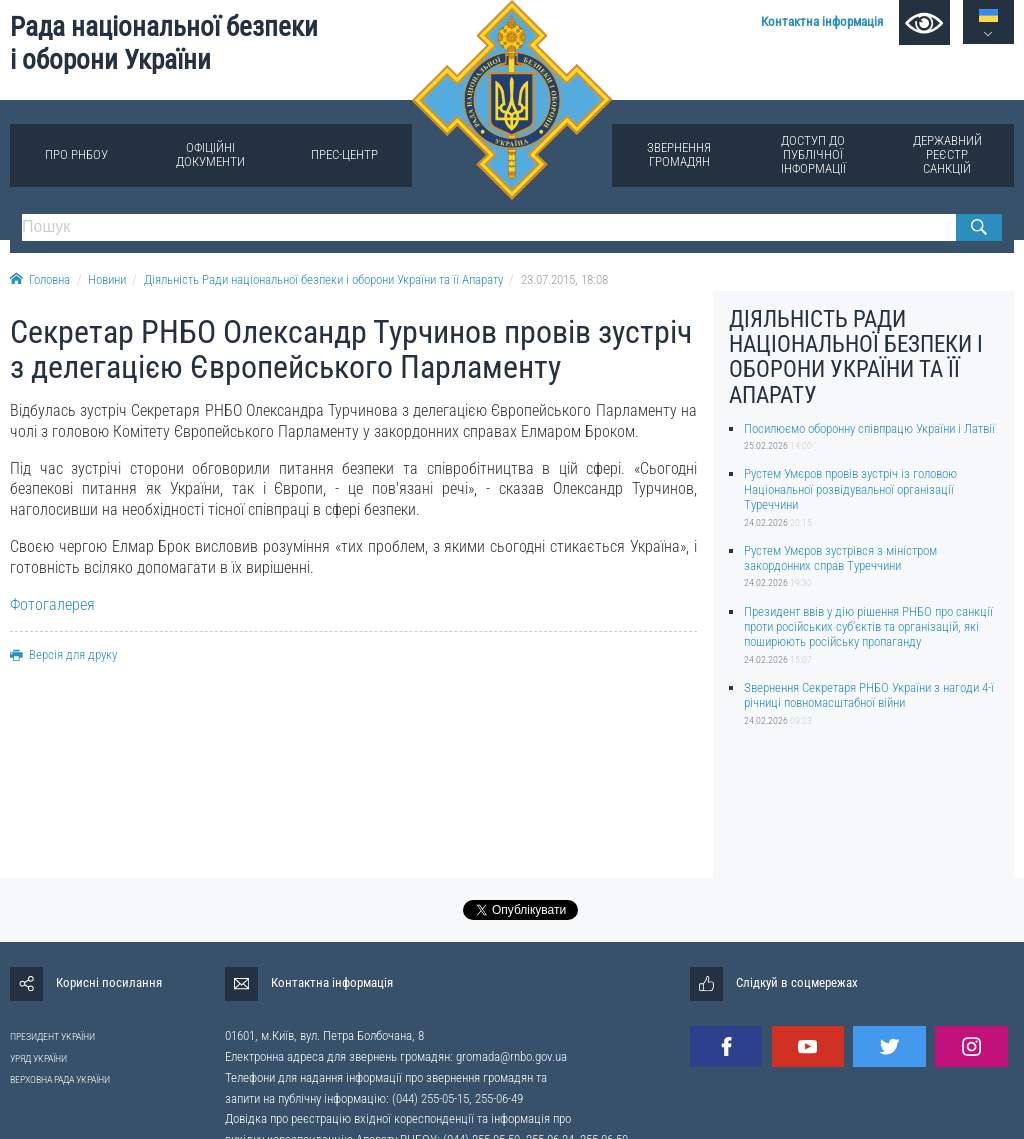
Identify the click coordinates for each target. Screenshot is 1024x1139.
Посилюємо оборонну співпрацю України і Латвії (869, 428)
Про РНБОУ (76, 154)
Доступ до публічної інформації (813, 154)
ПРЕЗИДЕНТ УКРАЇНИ (52, 1036)
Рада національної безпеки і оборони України (164, 43)
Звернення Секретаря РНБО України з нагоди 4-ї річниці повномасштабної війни (869, 695)
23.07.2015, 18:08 (564, 279)
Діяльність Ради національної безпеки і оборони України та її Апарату (323, 279)
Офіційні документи (210, 154)
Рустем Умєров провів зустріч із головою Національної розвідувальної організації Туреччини (850, 489)
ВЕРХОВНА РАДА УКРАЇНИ (60, 1079)
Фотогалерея (52, 604)
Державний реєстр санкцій (947, 154)
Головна (40, 279)
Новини (107, 279)
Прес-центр (344, 154)
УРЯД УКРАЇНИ (38, 1058)
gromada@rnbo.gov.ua (511, 1056)
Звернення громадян (679, 154)
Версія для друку (63, 654)
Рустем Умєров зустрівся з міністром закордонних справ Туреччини (840, 558)
